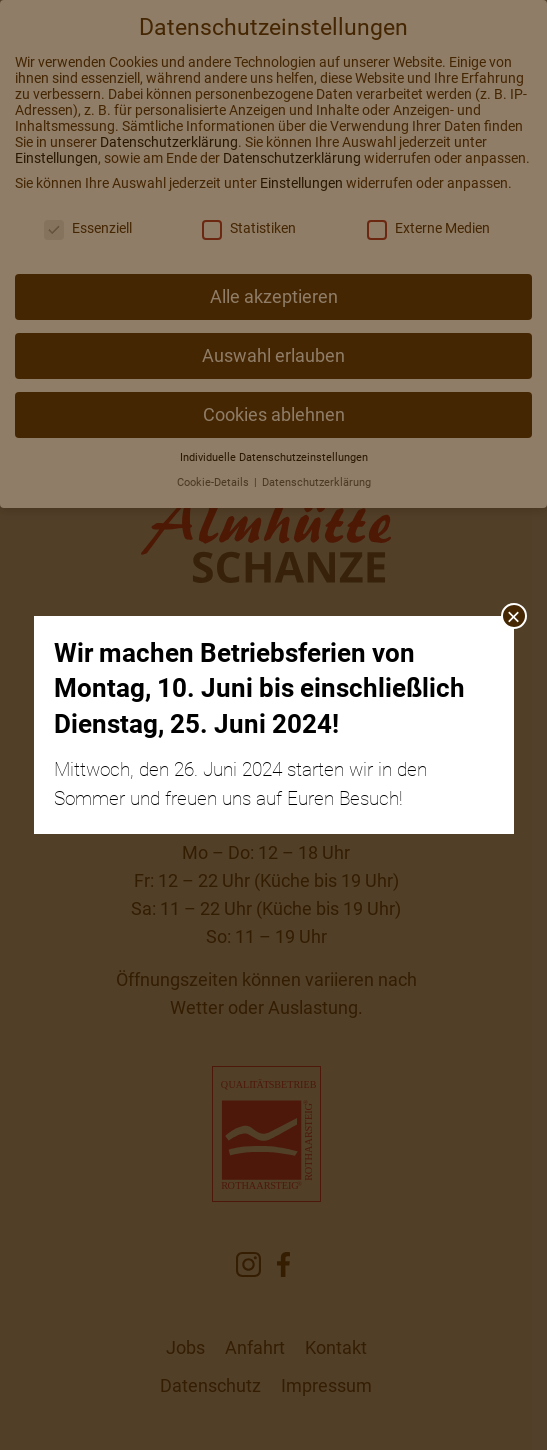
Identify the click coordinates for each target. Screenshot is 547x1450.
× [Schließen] (513, 616)
